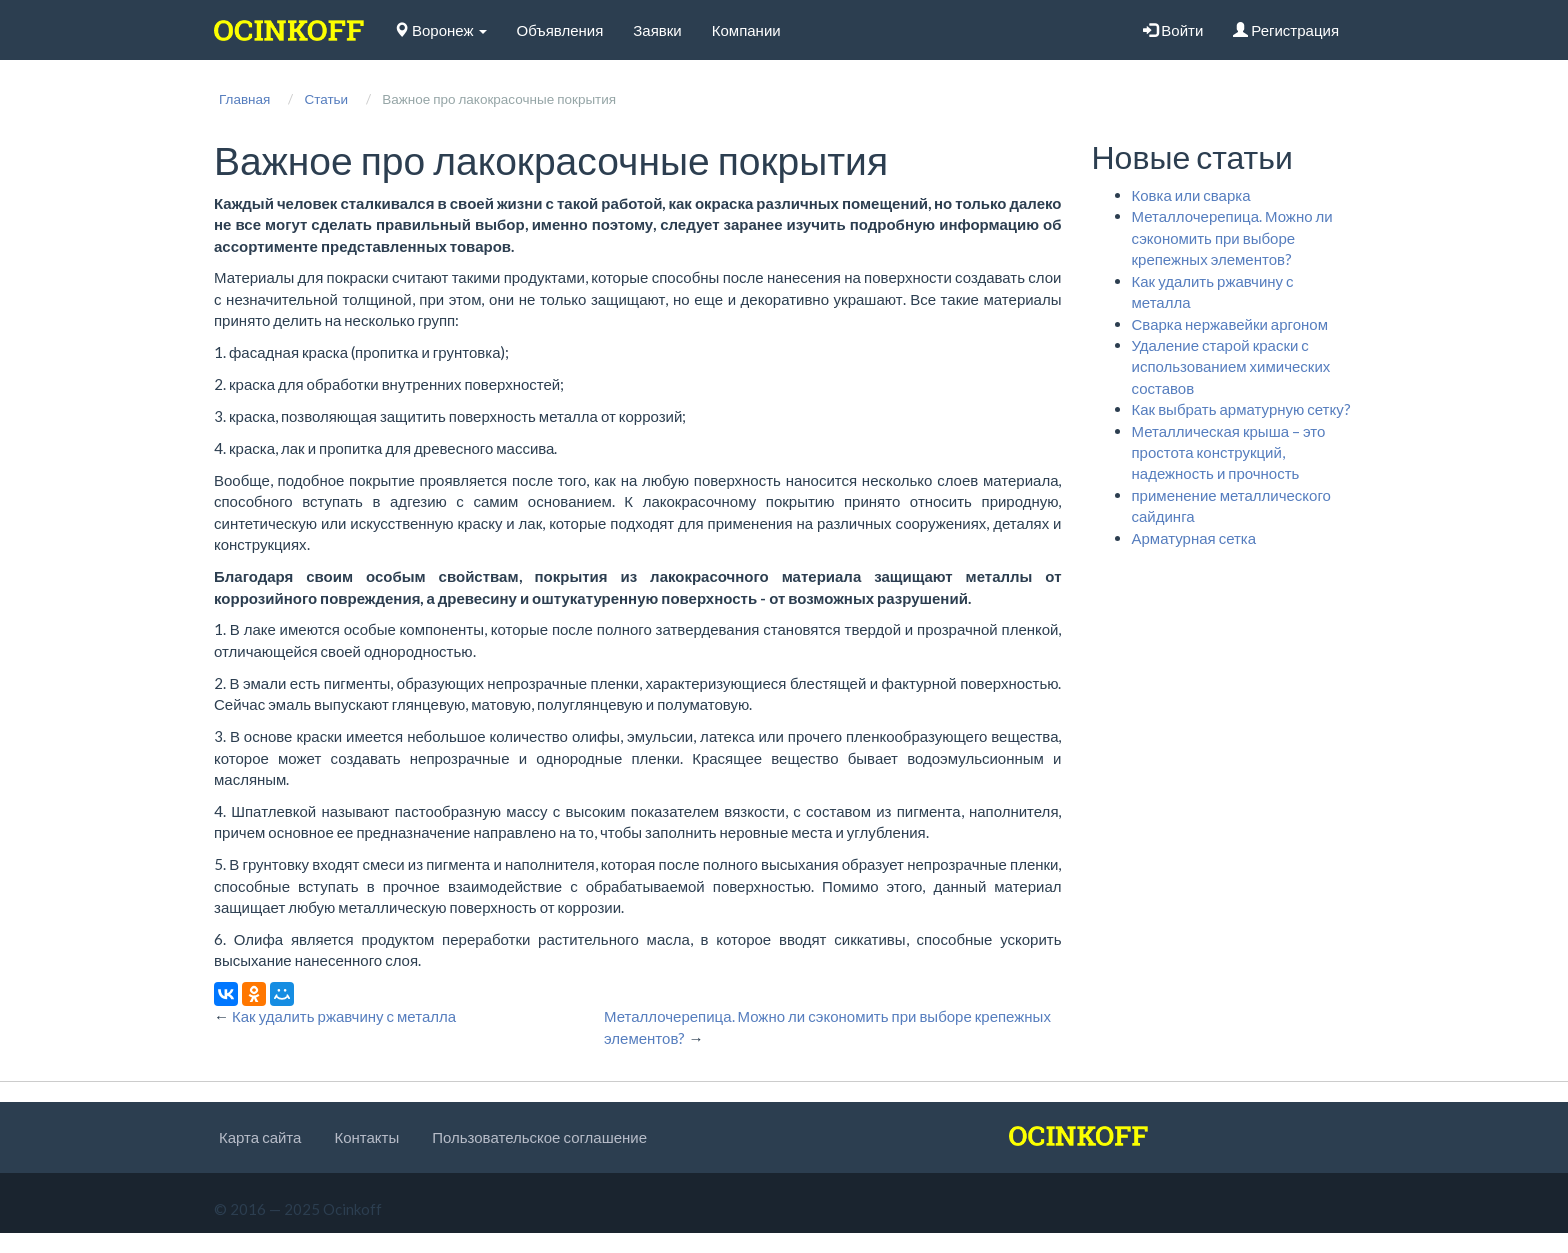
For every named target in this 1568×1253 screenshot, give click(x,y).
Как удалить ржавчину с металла (344, 1016)
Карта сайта (260, 1137)
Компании (746, 30)
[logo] (289, 30)
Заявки (657, 30)
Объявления (560, 30)
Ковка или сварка (1191, 195)
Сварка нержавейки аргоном (1230, 324)
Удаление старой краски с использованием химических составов (1231, 366)
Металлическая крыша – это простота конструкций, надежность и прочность (1229, 452)
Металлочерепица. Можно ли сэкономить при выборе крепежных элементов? (1232, 237)
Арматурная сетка (1194, 538)
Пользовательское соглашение (539, 1137)
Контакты (366, 1137)
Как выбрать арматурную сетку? (1241, 409)
